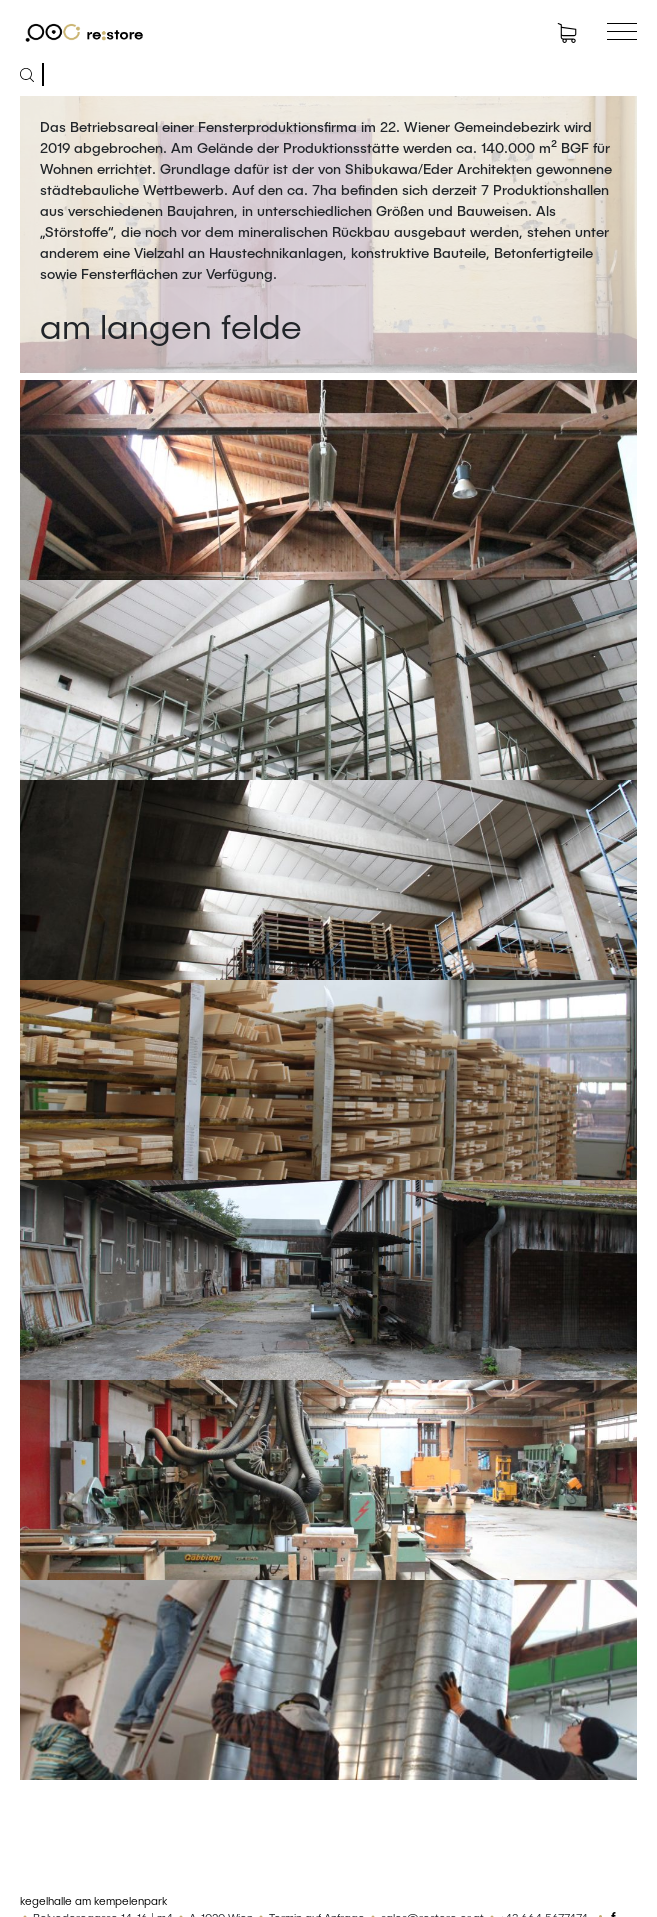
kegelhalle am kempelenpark (93, 1900)
